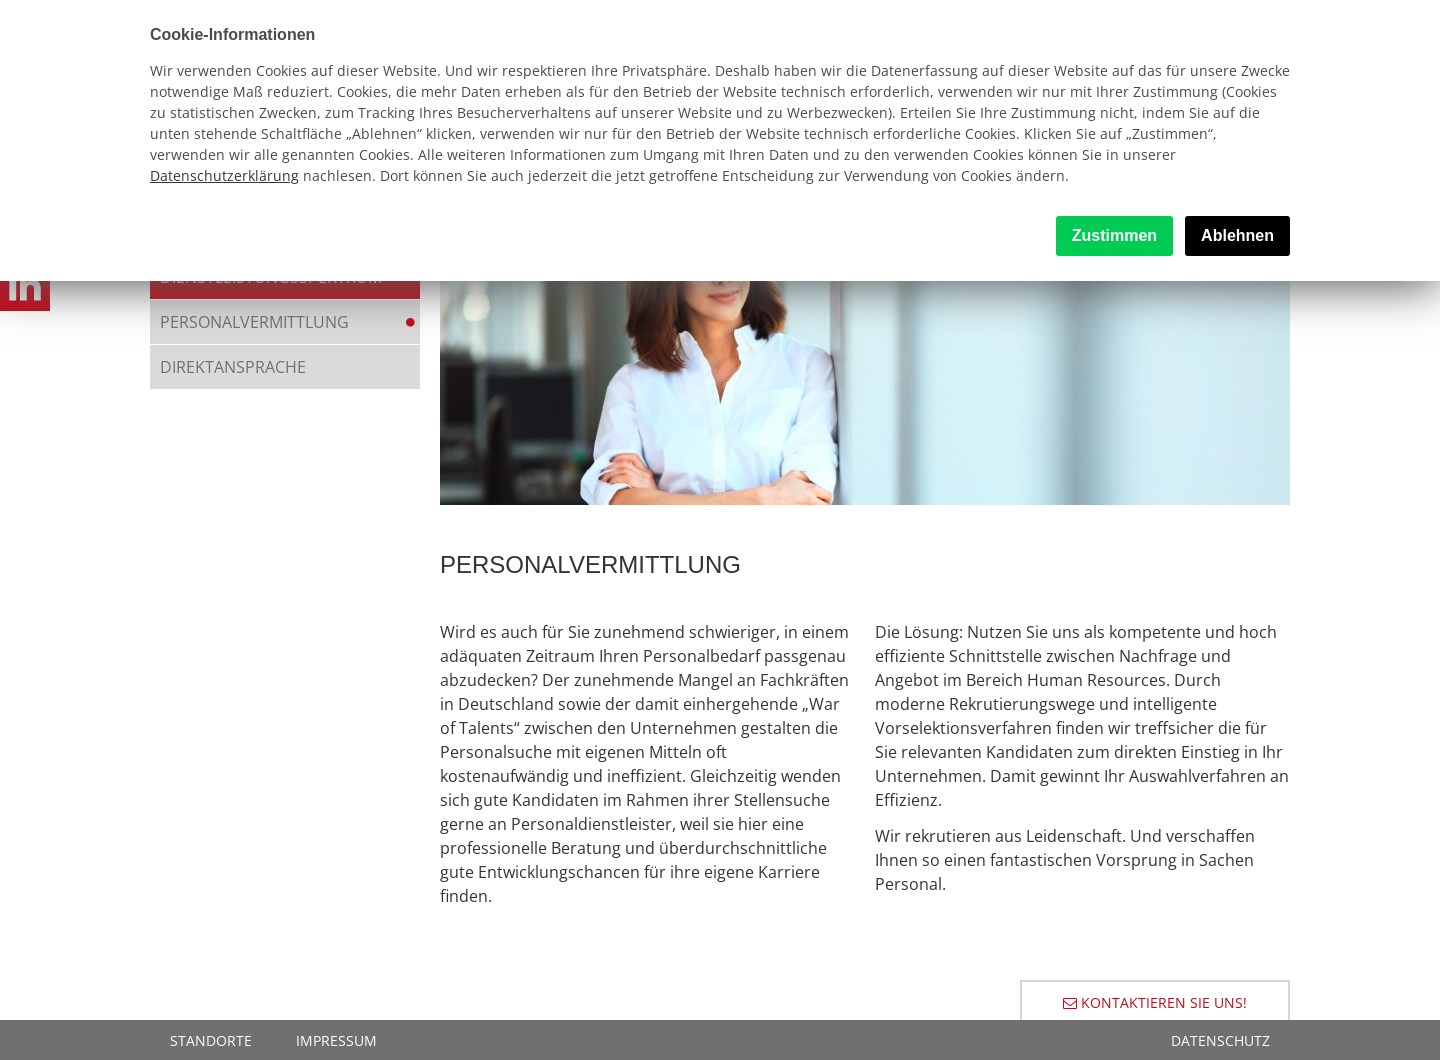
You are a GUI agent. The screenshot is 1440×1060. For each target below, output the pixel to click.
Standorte (211, 1040)
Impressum (336, 1040)
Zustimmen (1114, 235)
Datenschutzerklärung (224, 175)
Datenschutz (1220, 1040)
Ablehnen (1237, 235)
